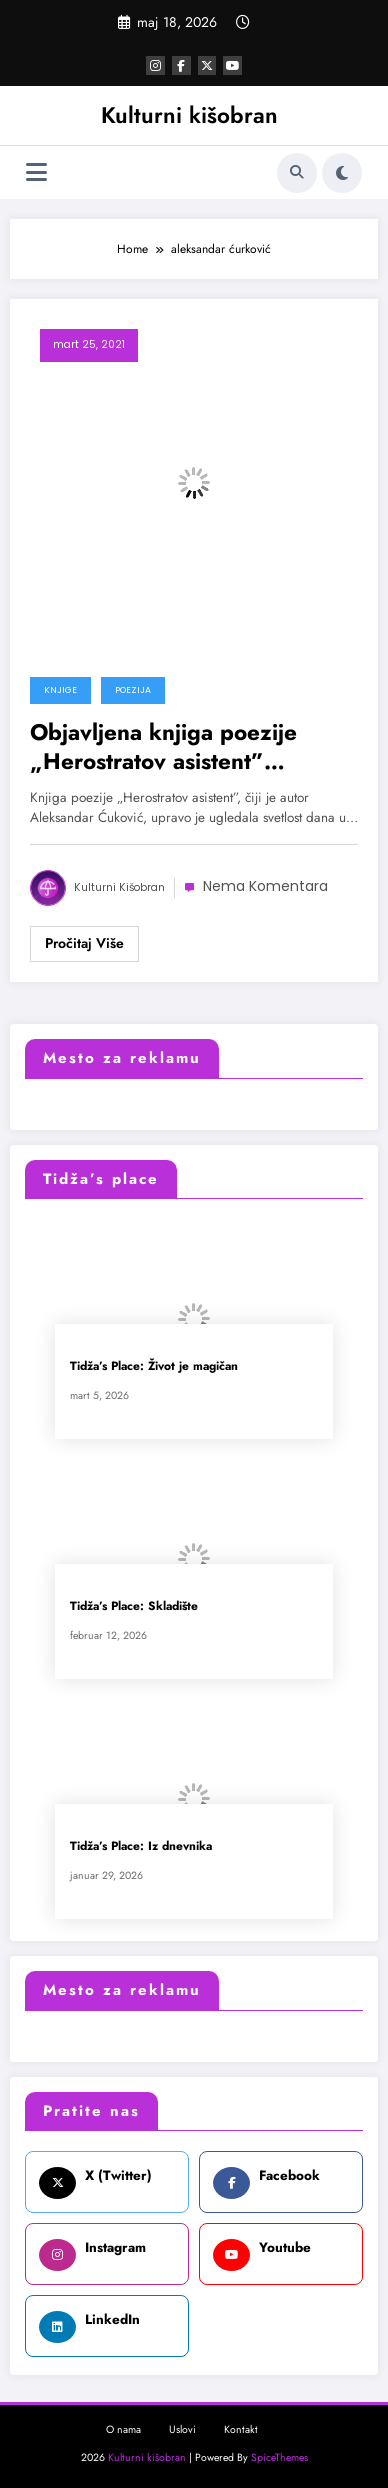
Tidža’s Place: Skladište (134, 1606)
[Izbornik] (36, 172)
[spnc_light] (342, 173)
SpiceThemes (279, 2457)
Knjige (60, 690)
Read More (84, 944)
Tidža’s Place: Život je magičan (154, 1366)
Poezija (133, 690)
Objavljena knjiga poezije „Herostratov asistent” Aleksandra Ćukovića (163, 747)
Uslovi (182, 2429)
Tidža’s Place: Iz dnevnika (141, 1846)
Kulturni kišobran (189, 115)
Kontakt (241, 2429)
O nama (123, 2429)
